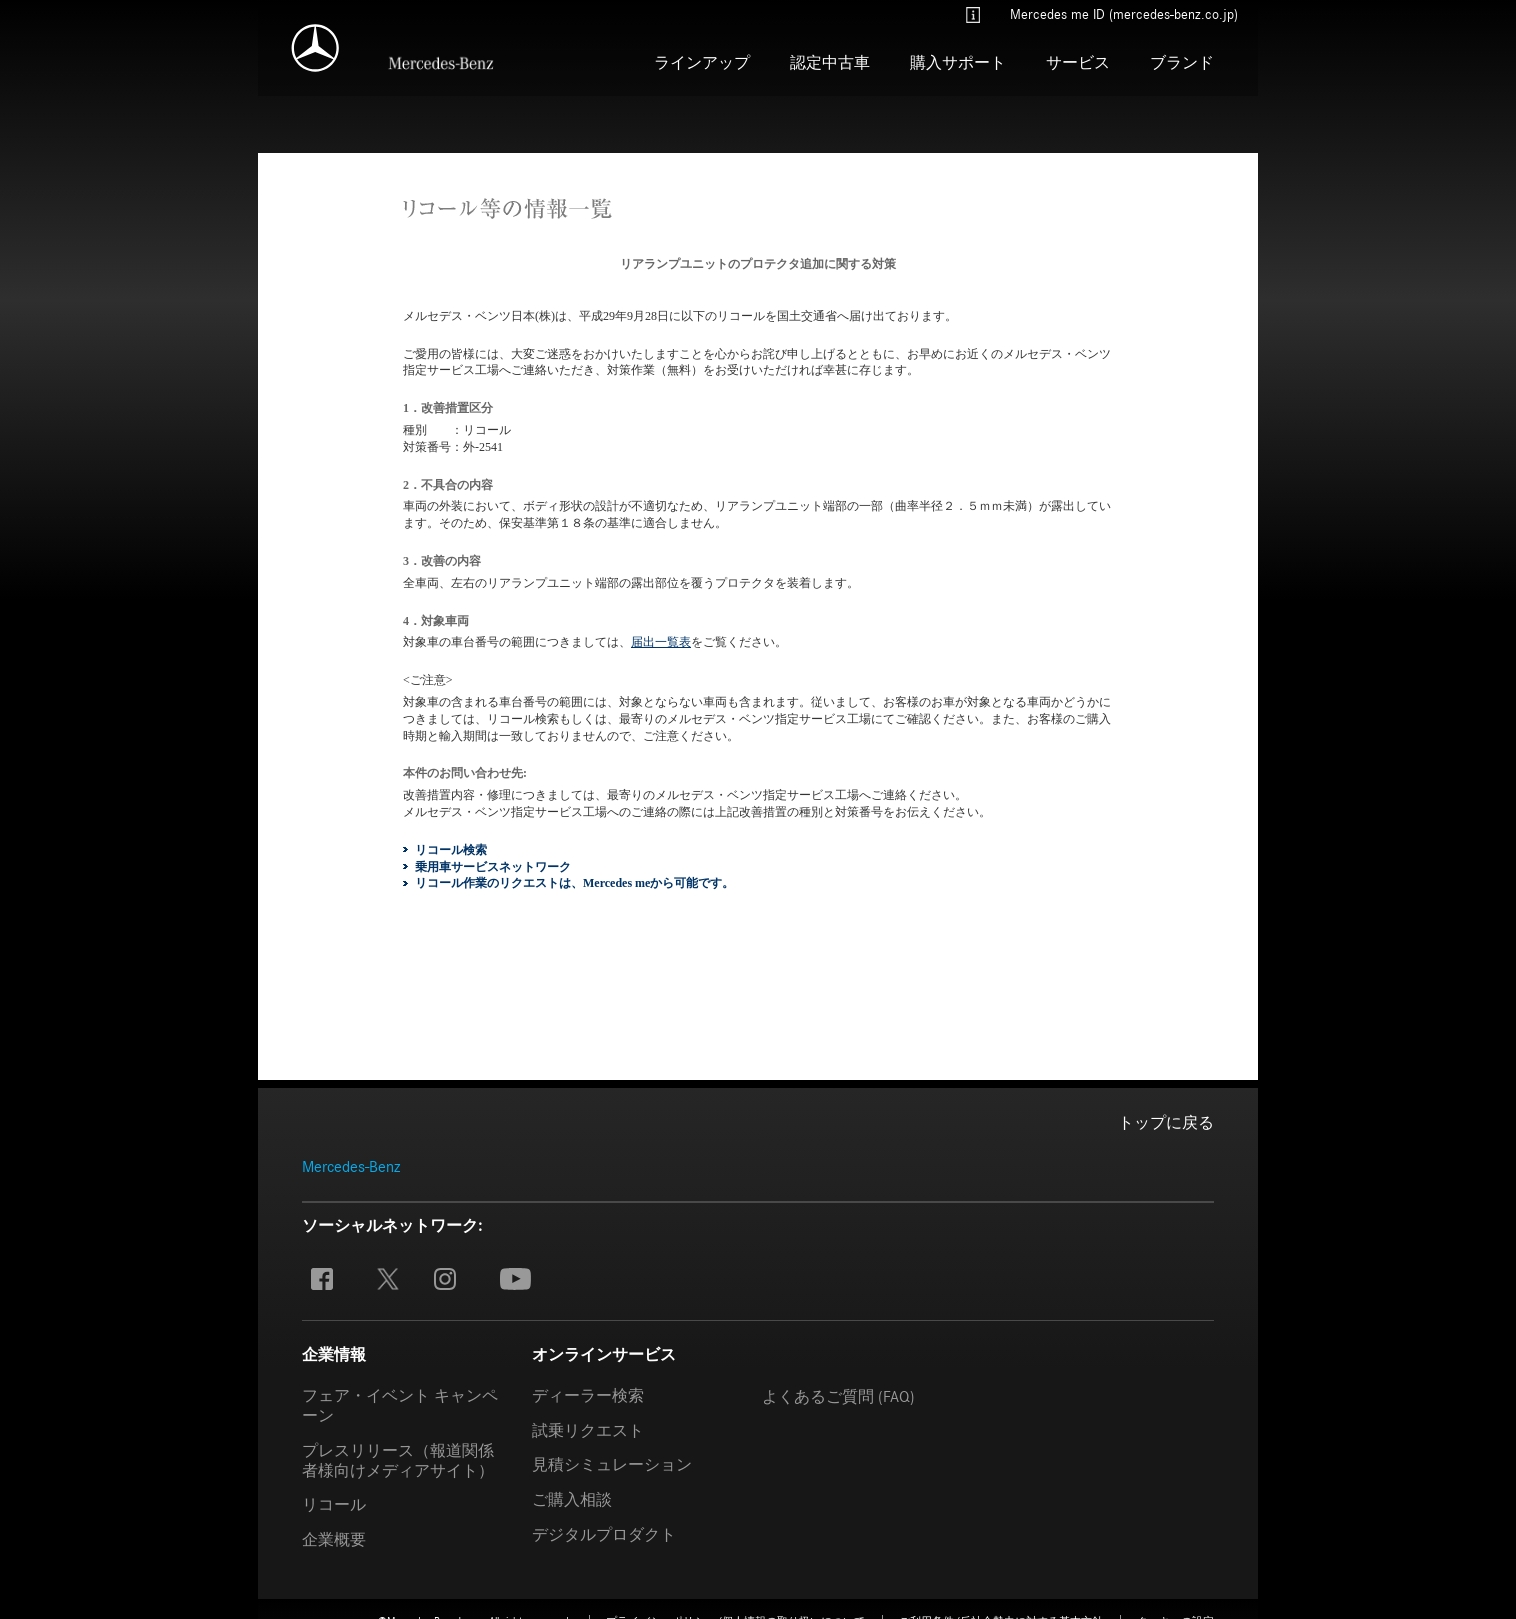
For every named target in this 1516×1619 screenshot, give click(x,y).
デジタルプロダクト (604, 1534)
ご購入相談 (572, 1499)
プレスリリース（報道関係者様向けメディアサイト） (398, 1460)
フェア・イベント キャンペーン (400, 1405)
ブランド (1182, 63)
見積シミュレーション (612, 1464)
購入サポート (958, 63)
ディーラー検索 (588, 1395)
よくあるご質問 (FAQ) (838, 1396)
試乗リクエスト (588, 1430)
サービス (1078, 63)
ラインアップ (702, 63)
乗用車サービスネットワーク (493, 866)
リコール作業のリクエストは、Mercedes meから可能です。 (574, 882)
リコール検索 (451, 849)
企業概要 (334, 1539)
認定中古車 (830, 63)
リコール (334, 1504)
